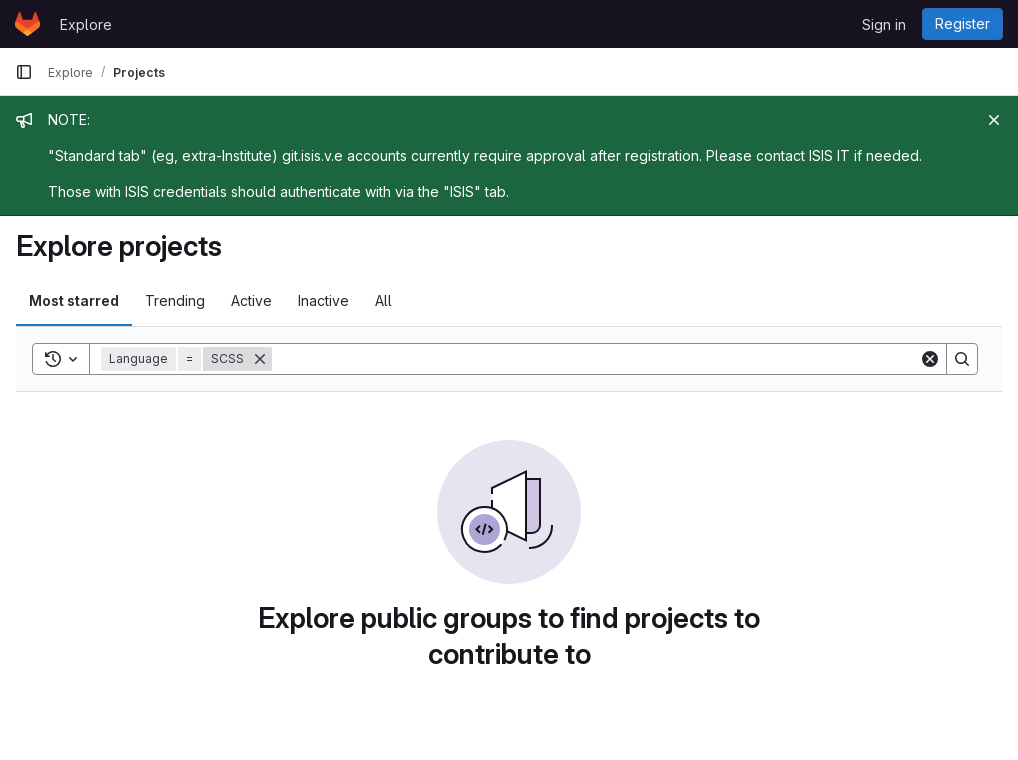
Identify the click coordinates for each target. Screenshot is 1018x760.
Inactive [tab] (323, 300)
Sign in (884, 24)
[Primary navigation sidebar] (24, 72)
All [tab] (383, 300)
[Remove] (260, 359)
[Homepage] (27, 24)
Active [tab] (251, 300)
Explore (86, 24)
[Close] (994, 120)
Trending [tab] (175, 300)
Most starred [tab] (74, 300)
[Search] (595, 359)
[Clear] (930, 359)
